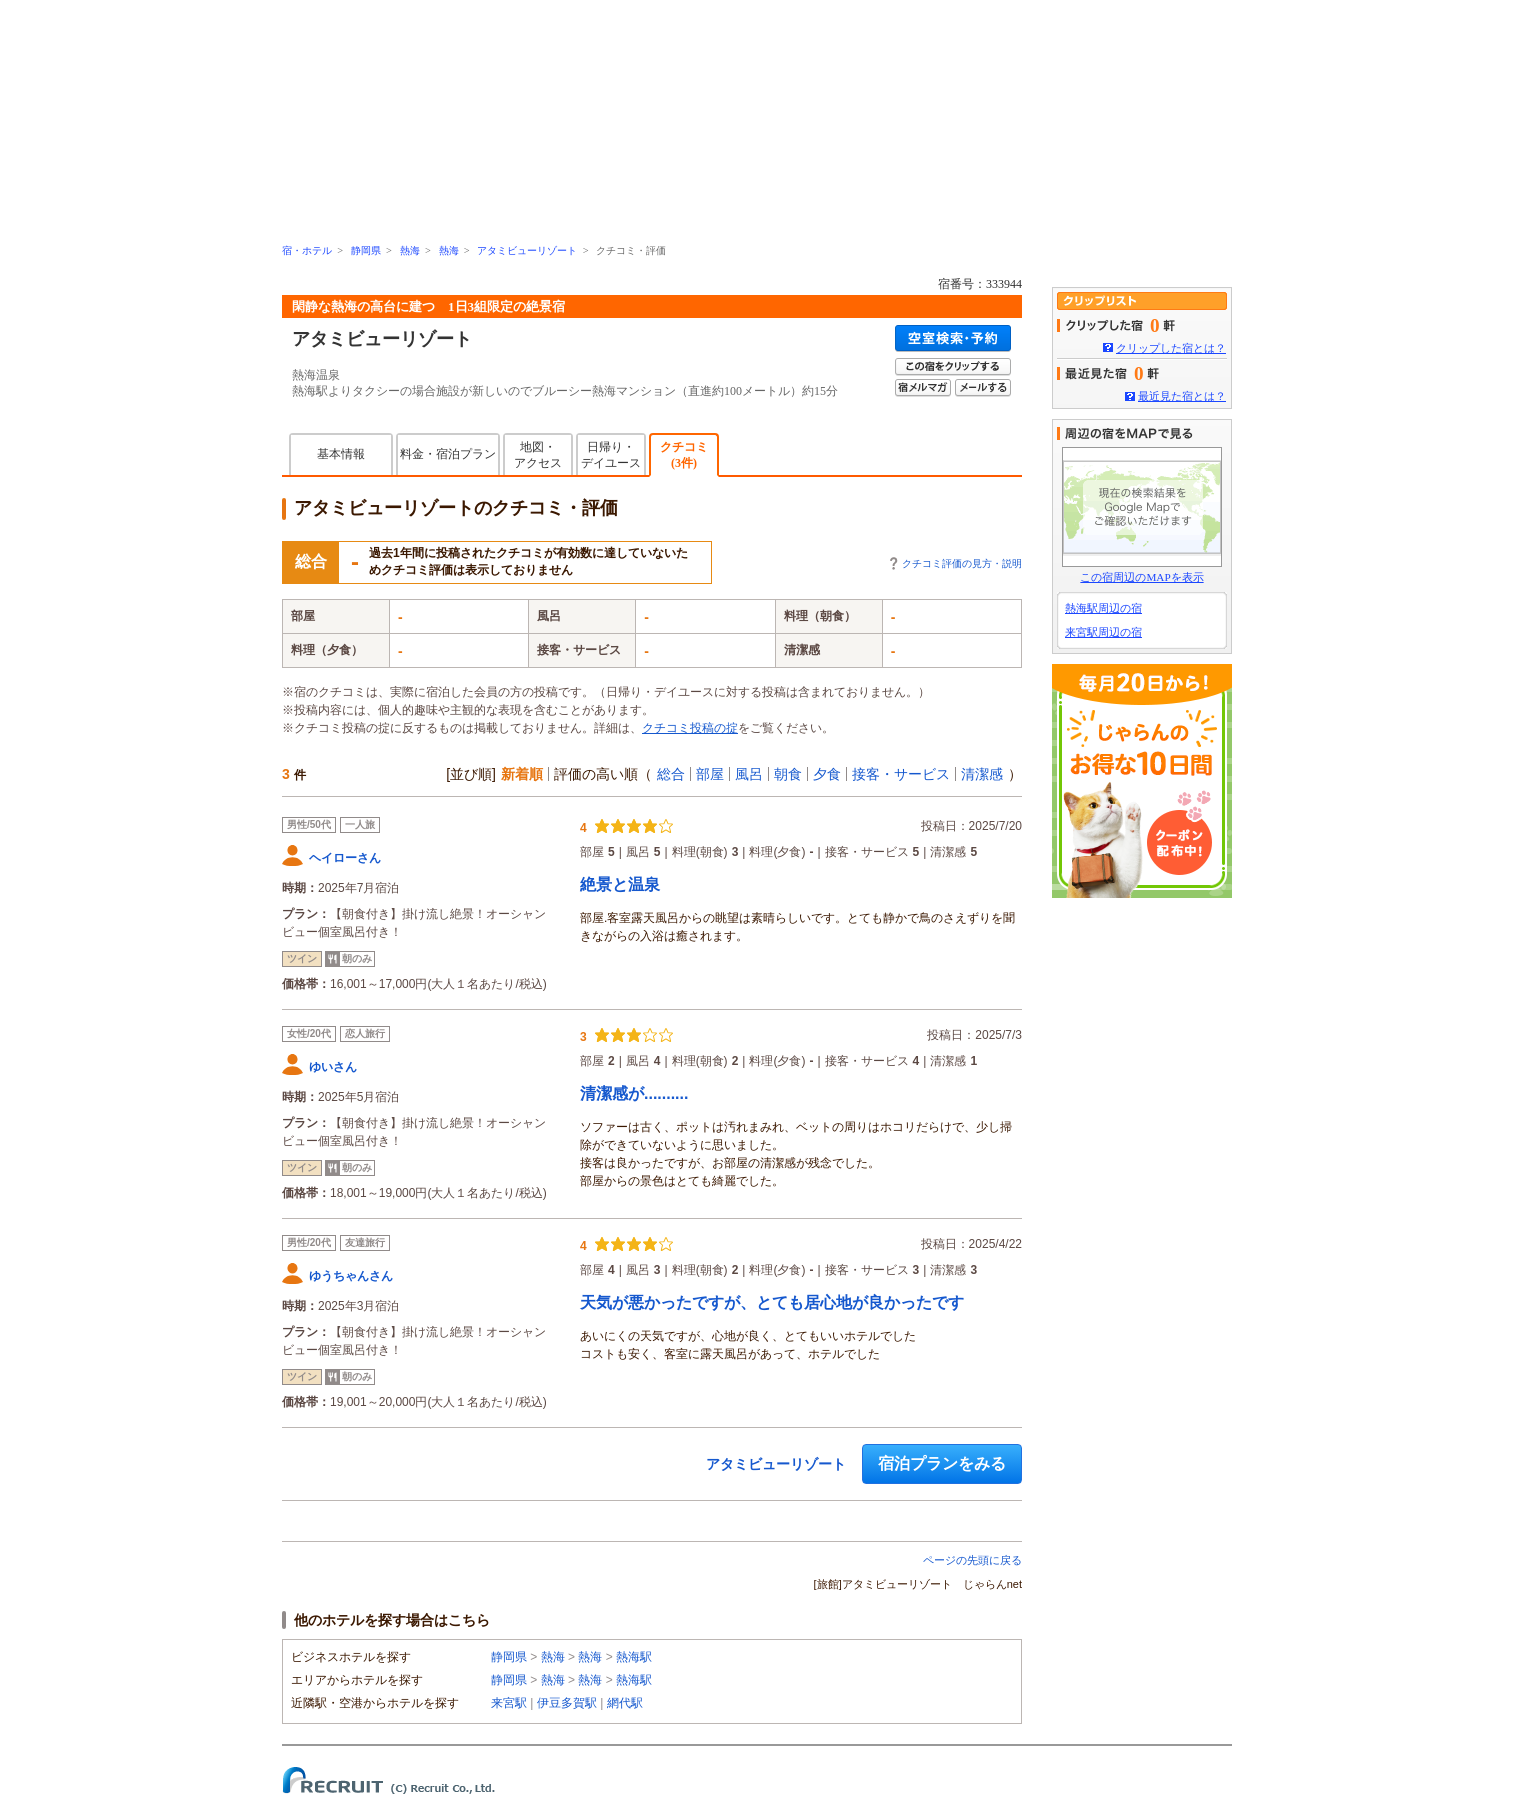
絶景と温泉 (620, 884)
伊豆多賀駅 (567, 1703)
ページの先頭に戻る (972, 1560)
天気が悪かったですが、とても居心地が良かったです (772, 1302)
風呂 (749, 774)
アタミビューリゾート (527, 250)
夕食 (827, 774)
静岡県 (366, 250)
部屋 (710, 774)
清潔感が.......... (634, 1093)
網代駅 (625, 1703)
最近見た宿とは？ (1182, 396)
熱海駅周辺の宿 (1103, 608)
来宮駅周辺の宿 (1103, 632)
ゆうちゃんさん (351, 1276)
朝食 (788, 774)
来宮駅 (509, 1703)
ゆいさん (333, 1067)
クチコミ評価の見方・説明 (962, 563)
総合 (671, 774)
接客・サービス (901, 774)
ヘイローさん (345, 858)
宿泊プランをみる (942, 1463)
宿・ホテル (307, 250)
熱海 (410, 250)
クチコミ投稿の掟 (690, 728)
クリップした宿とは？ (1171, 348)
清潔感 (982, 774)
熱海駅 (634, 1657)
